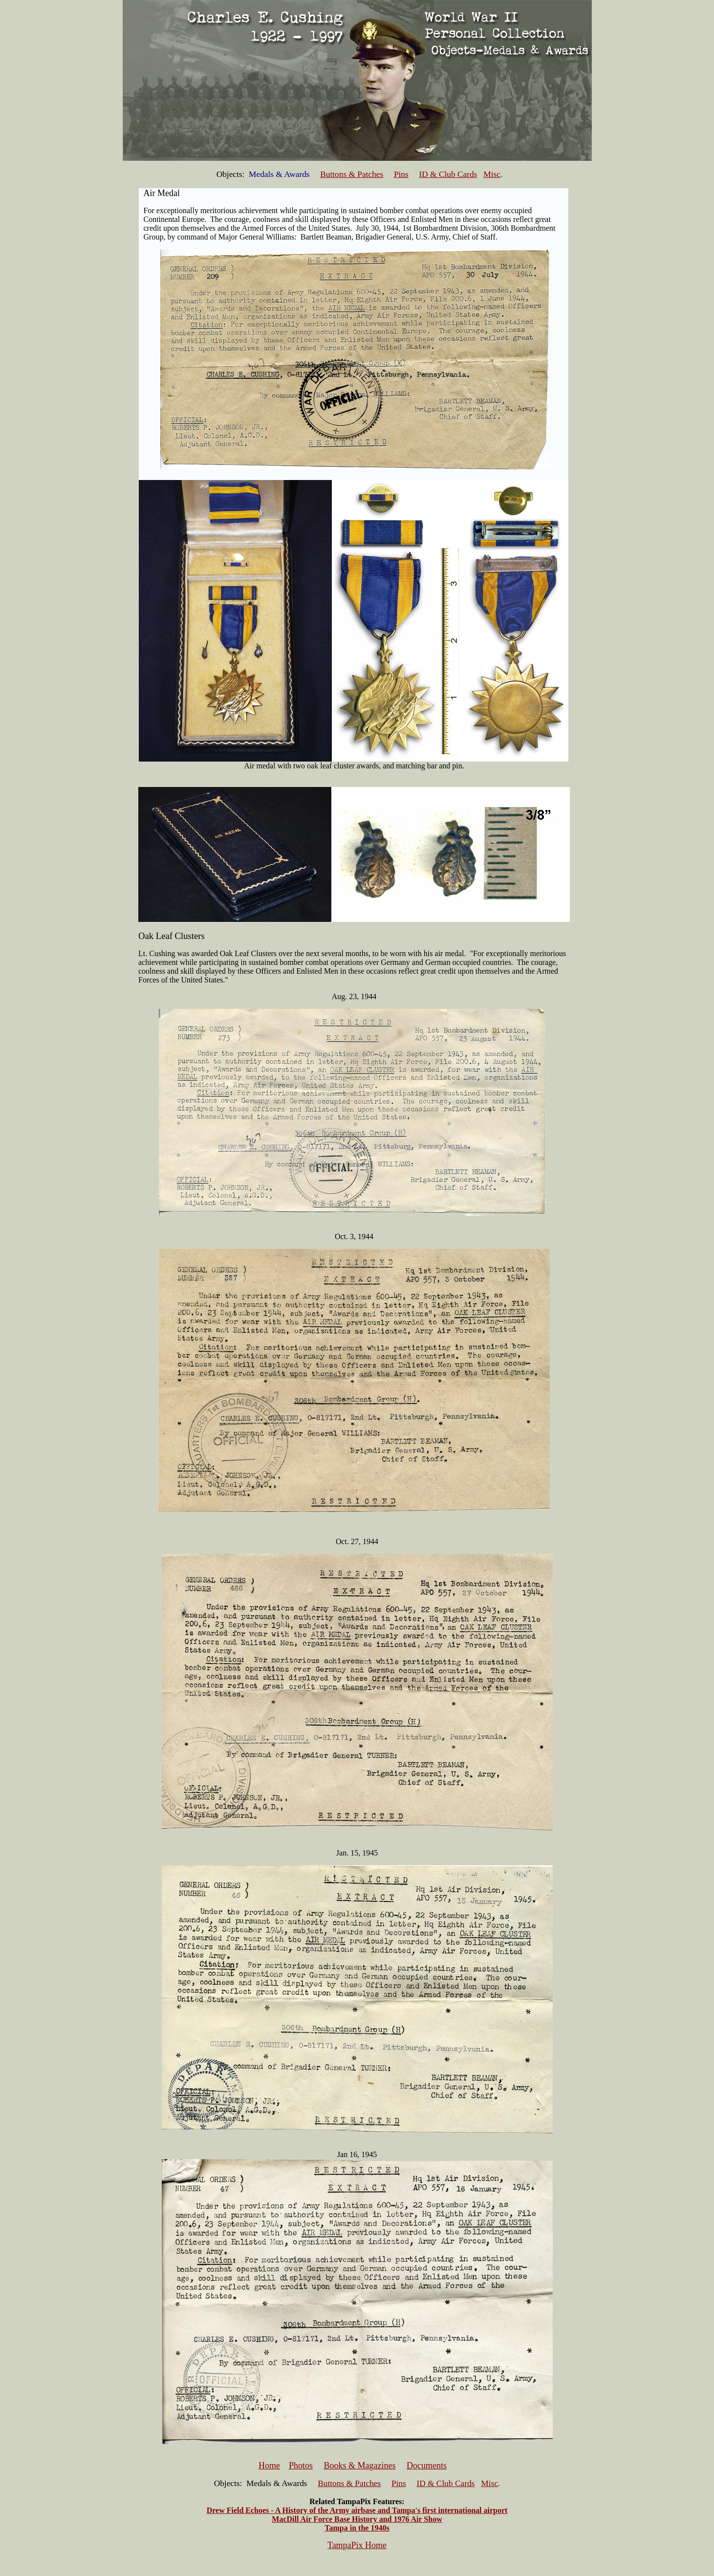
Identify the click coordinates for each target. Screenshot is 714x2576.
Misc (491, 174)
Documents (427, 2465)
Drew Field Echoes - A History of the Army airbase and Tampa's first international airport (357, 2510)
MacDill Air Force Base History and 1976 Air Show (357, 2519)
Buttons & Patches (351, 174)
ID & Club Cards (448, 174)
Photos (301, 2465)
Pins (401, 174)
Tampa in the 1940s (357, 2528)
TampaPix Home (357, 2545)
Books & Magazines (360, 2465)
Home (269, 2465)
